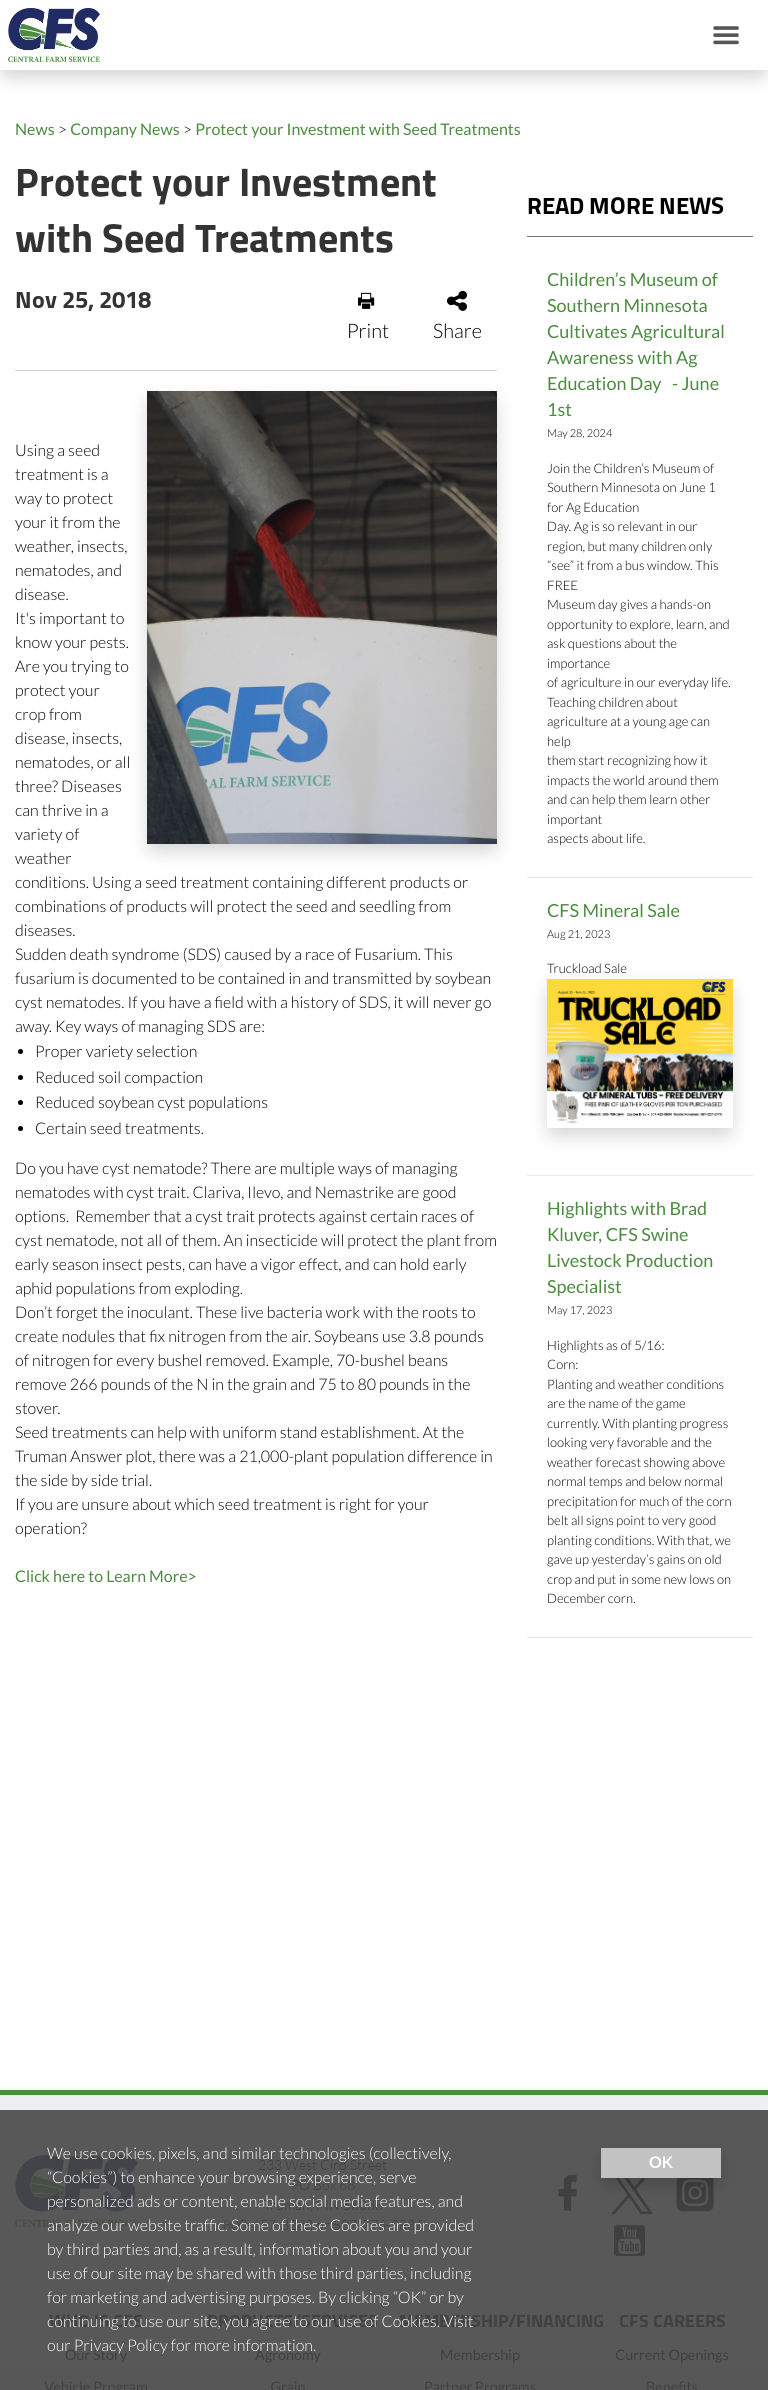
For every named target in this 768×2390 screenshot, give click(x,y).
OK (661, 2162)
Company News (125, 129)
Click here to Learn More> (106, 1576)
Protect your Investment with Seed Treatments (358, 129)
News (35, 129)
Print (368, 317)
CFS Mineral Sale (613, 910)
